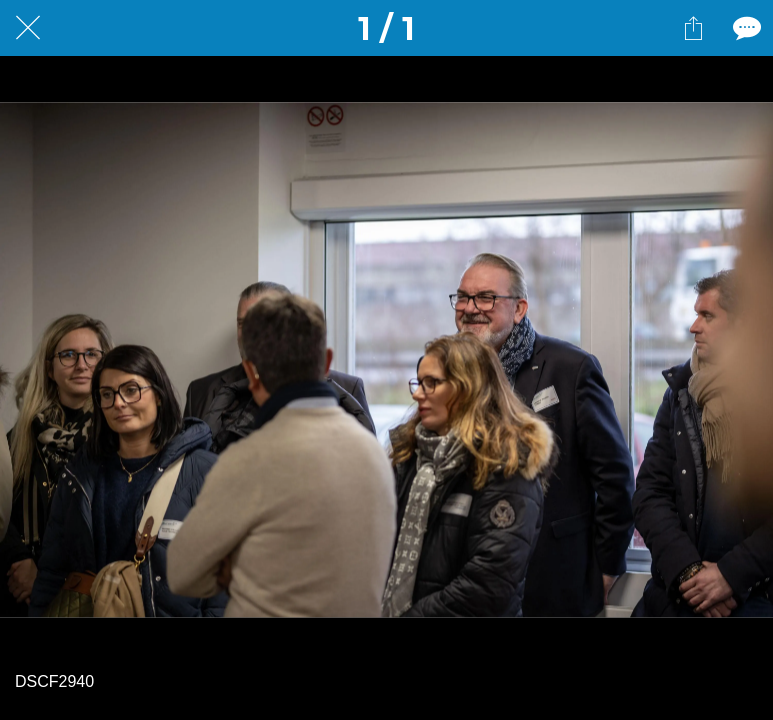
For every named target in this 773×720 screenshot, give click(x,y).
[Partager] (693, 28)
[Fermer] (28, 28)
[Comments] (745, 28)
